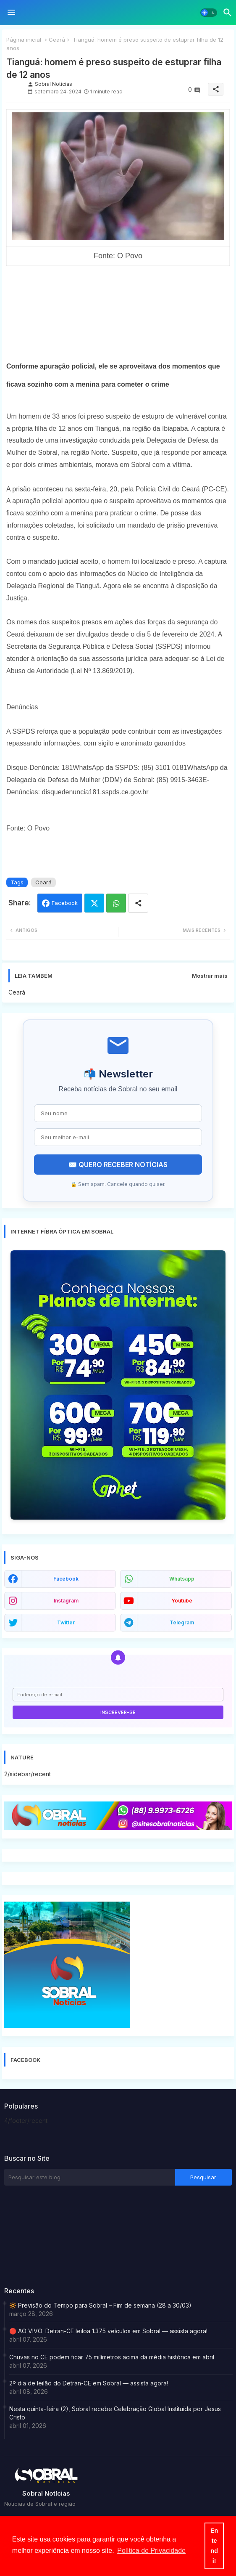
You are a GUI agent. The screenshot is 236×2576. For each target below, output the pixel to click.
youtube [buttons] (181, 1600)
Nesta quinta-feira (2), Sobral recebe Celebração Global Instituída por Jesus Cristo (115, 2413)
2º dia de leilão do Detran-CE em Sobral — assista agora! (88, 2383)
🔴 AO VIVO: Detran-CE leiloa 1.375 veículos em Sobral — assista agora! (108, 2331)
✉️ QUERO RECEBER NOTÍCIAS (118, 1164)
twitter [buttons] (66, 1622)
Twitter (94, 903)
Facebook (65, 902)
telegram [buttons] (182, 1622)
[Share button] (138, 903)
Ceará (57, 39)
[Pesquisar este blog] (89, 2177)
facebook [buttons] (66, 1579)
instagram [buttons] (66, 1600)
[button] (208, 12)
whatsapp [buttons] (181, 1579)
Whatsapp (116, 903)
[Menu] (11, 12)
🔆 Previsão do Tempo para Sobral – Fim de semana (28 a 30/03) (100, 2305)
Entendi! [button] (214, 2545)
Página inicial (23, 39)
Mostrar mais (210, 975)
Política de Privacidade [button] (151, 2550)
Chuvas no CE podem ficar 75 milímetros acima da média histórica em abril (111, 2357)
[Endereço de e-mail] (118, 1694)
